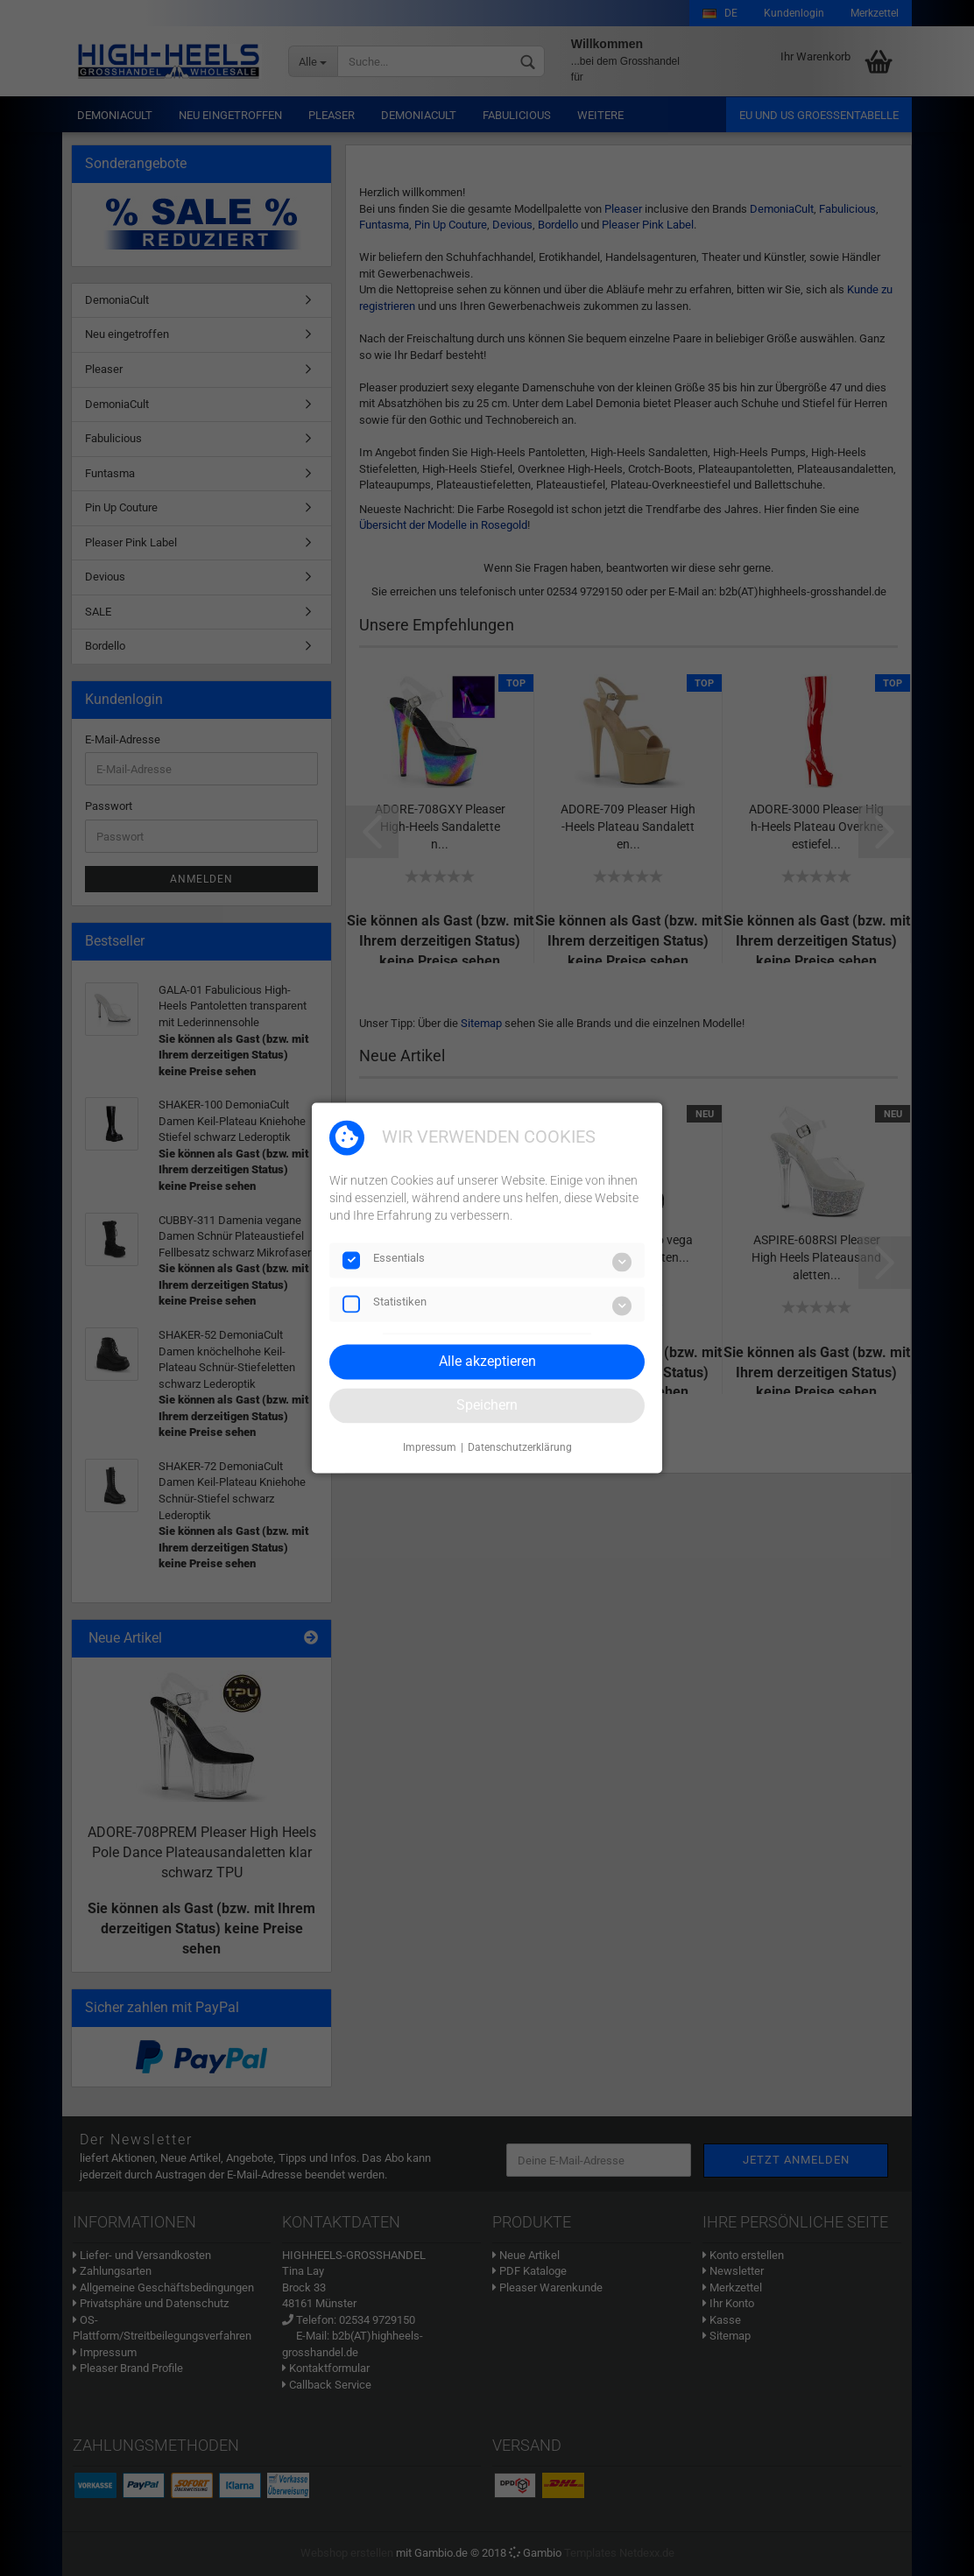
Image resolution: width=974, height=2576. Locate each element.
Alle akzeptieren (487, 1361)
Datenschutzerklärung (520, 1447)
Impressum (429, 1447)
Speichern (487, 1405)
